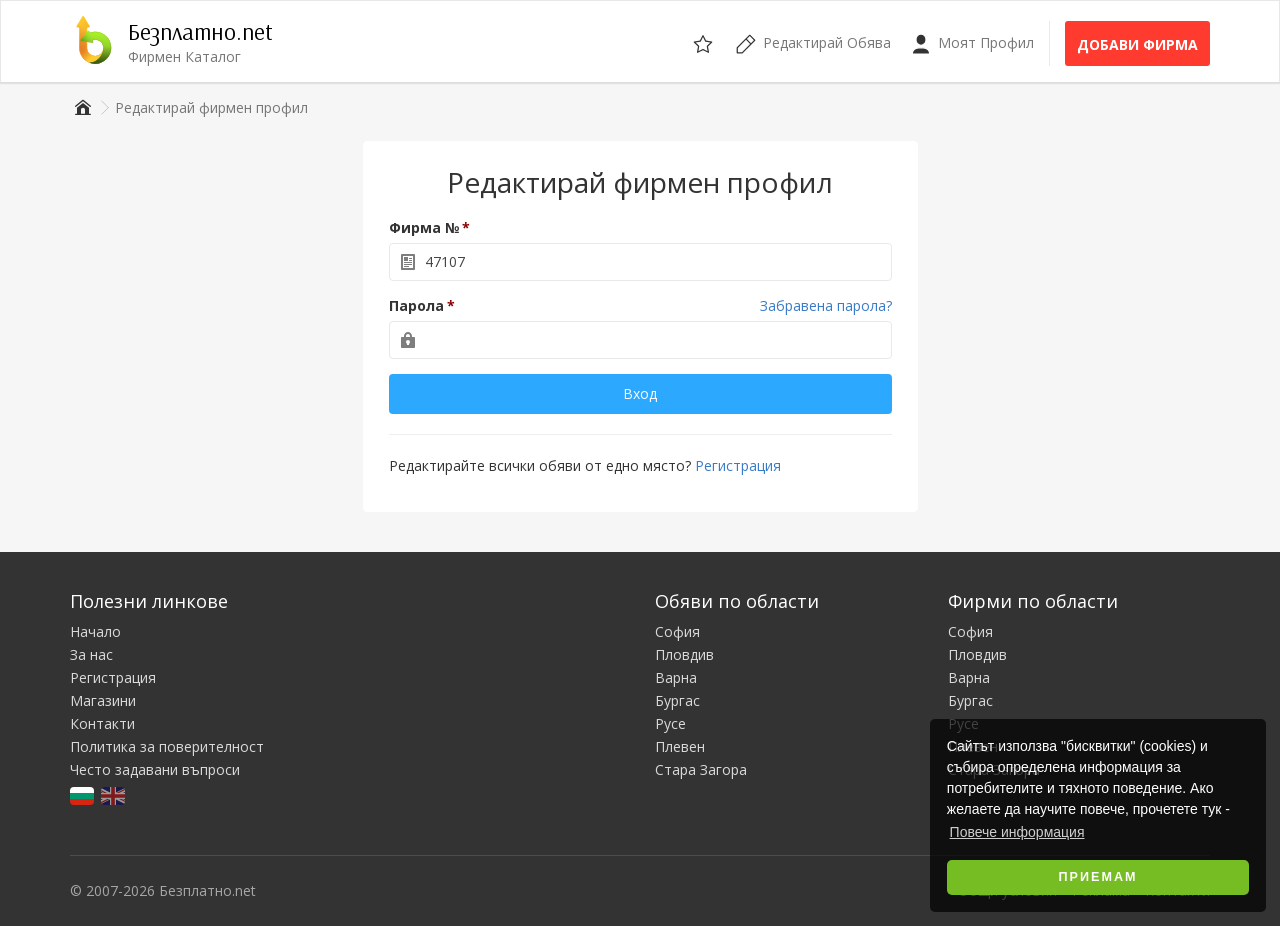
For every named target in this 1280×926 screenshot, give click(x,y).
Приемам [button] (1098, 877)
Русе (670, 723)
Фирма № (424, 227)
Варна (676, 677)
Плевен (680, 746)
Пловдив (684, 654)
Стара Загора (701, 769)
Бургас (677, 700)
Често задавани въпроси (155, 769)
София (677, 631)
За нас (91, 654)
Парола (416, 305)
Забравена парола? (826, 305)
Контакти (102, 723)
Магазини (103, 700)
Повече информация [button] (1017, 832)
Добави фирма (1137, 44)
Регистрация (738, 465)
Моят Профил (972, 43)
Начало (95, 631)
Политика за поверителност (167, 746)
